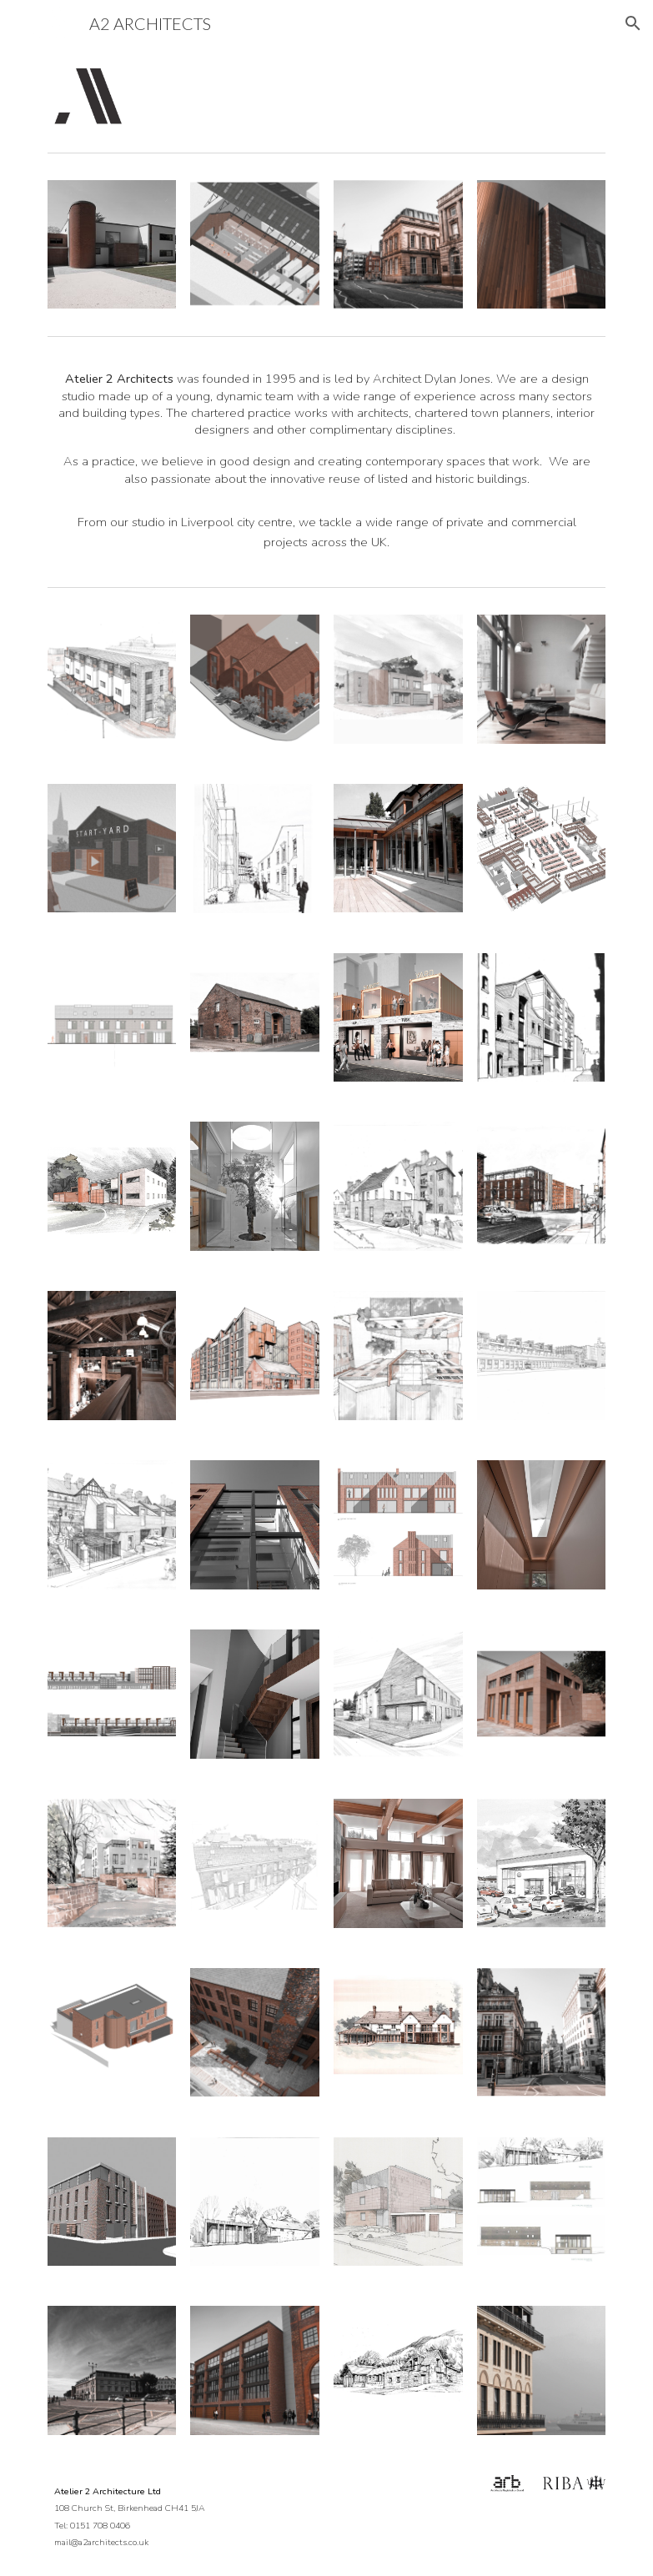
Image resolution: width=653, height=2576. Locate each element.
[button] (633, 23)
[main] (327, 461)
